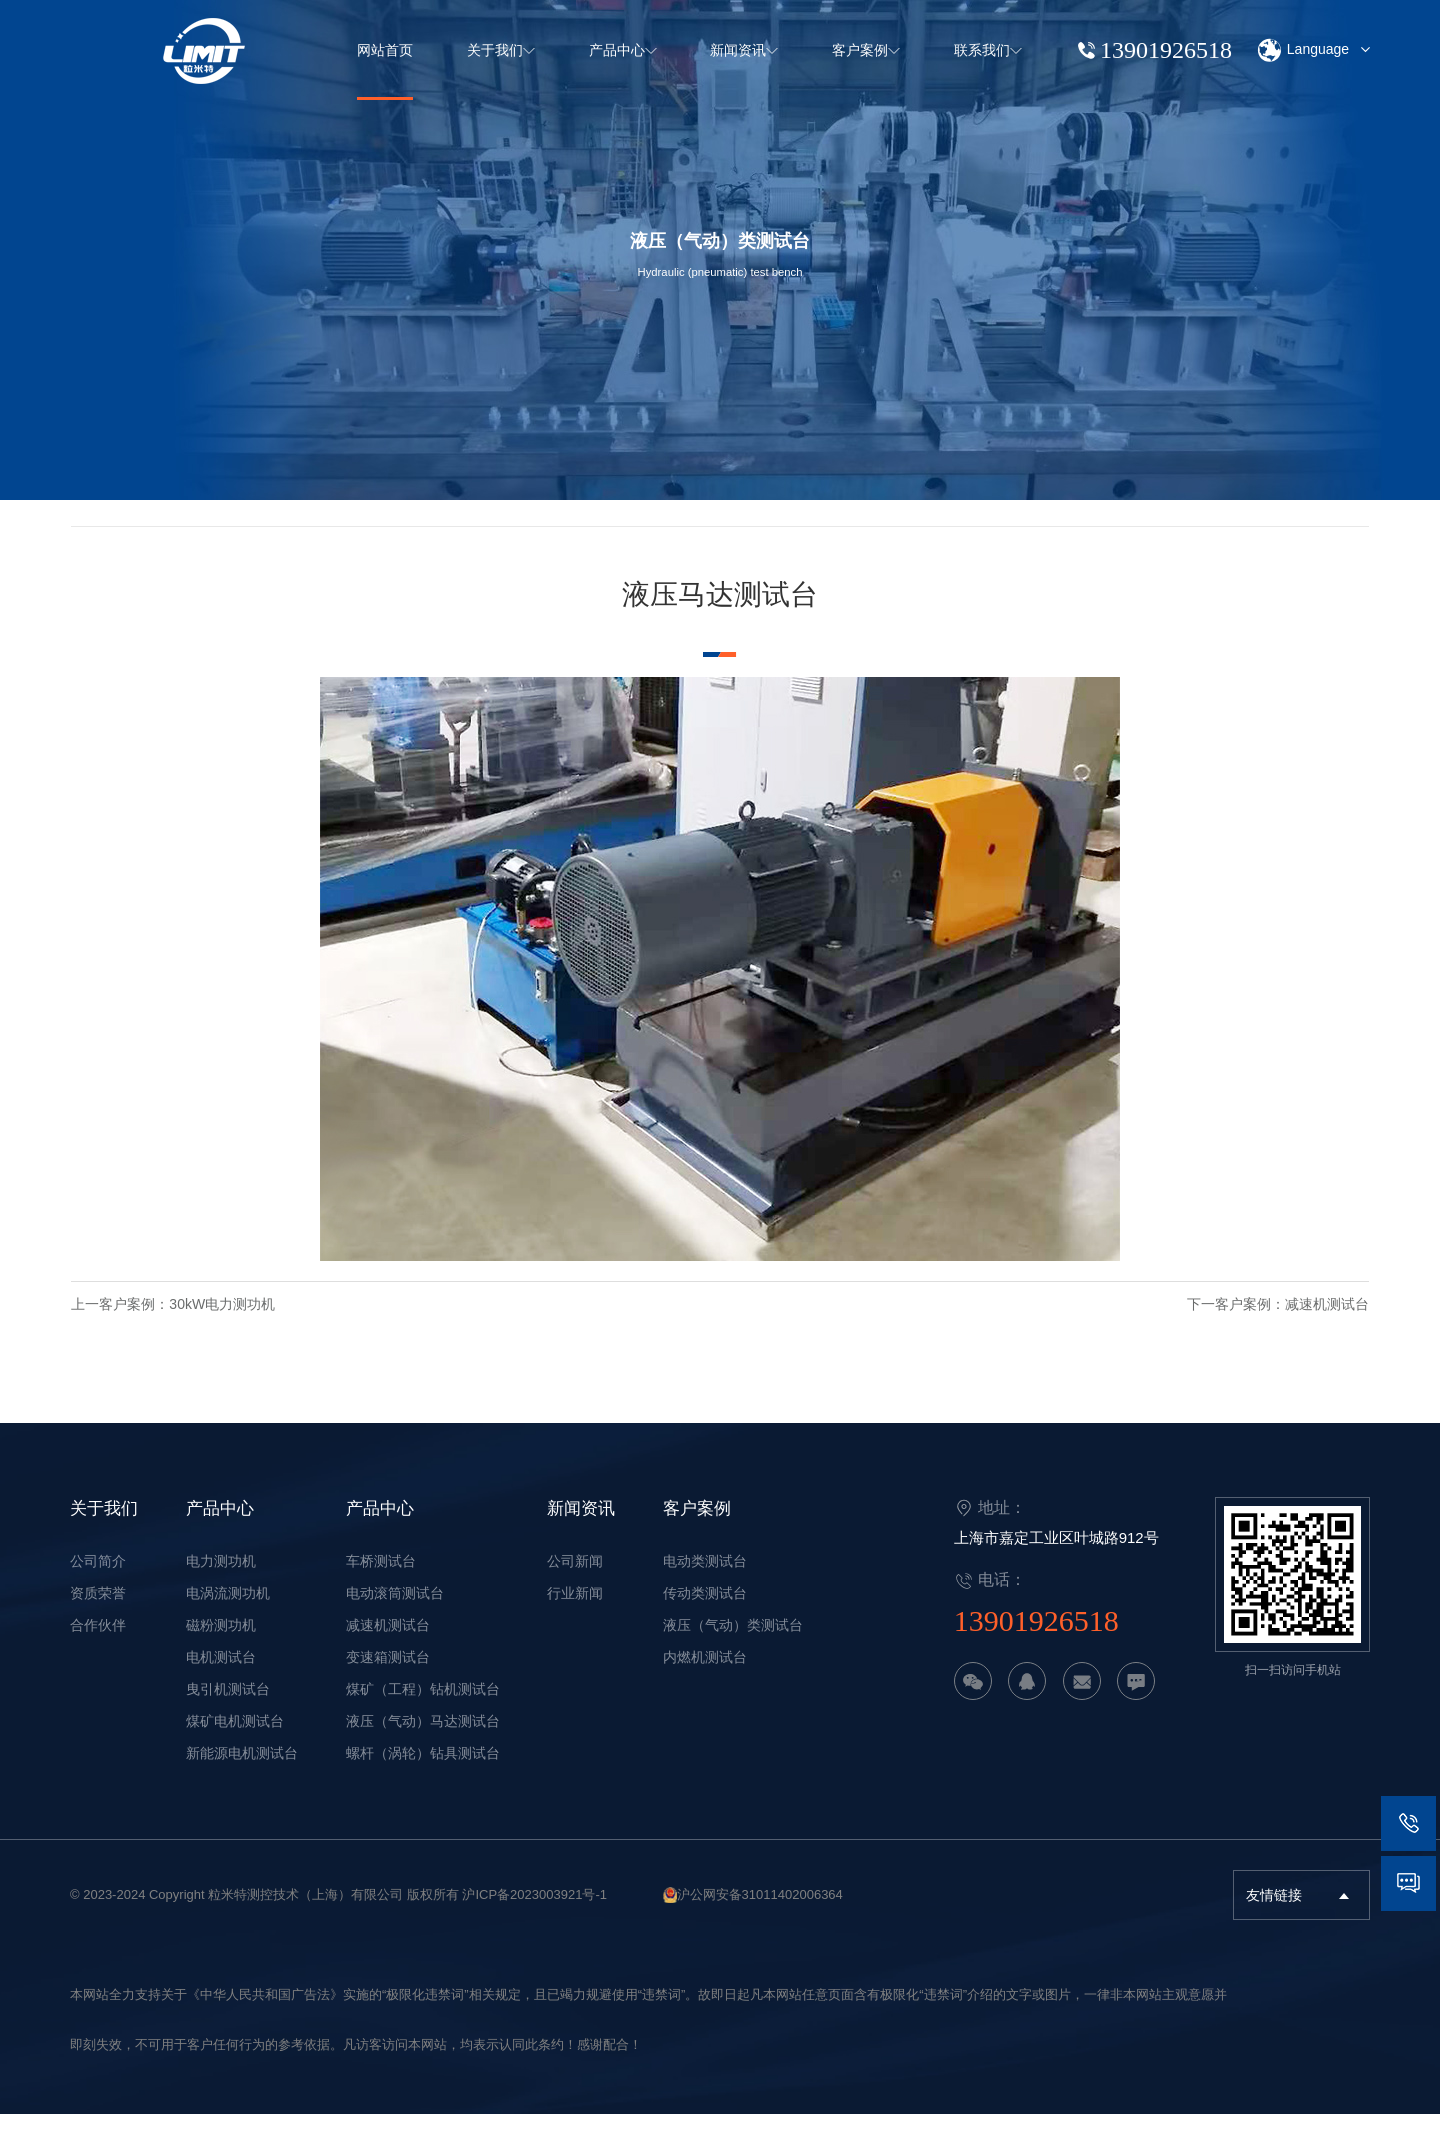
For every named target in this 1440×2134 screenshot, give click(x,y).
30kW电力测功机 (277, 1327)
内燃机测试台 (705, 1677)
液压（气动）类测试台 (733, 1645)
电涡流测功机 (228, 1613)
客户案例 (697, 1527)
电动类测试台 (705, 1581)
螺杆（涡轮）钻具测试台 (423, 1773)
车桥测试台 (381, 1581)
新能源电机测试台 (242, 1773)
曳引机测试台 (228, 1709)
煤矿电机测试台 (235, 1741)
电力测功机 (221, 1581)
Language (1313, 50)
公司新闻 (575, 1581)
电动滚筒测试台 (395, 1613)
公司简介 (98, 1581)
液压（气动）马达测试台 (423, 1741)
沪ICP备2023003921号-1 (534, 1914)
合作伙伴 (98, 1645)
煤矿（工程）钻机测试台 (423, 1709)
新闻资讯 (581, 1527)
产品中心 (220, 1527)
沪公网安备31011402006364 (760, 1914)
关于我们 (104, 1527)
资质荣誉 (98, 1613)
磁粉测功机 (221, 1645)
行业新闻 (575, 1613)
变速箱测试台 (388, 1677)
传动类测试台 (705, 1613)
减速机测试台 (1272, 1327)
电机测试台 (221, 1677)
